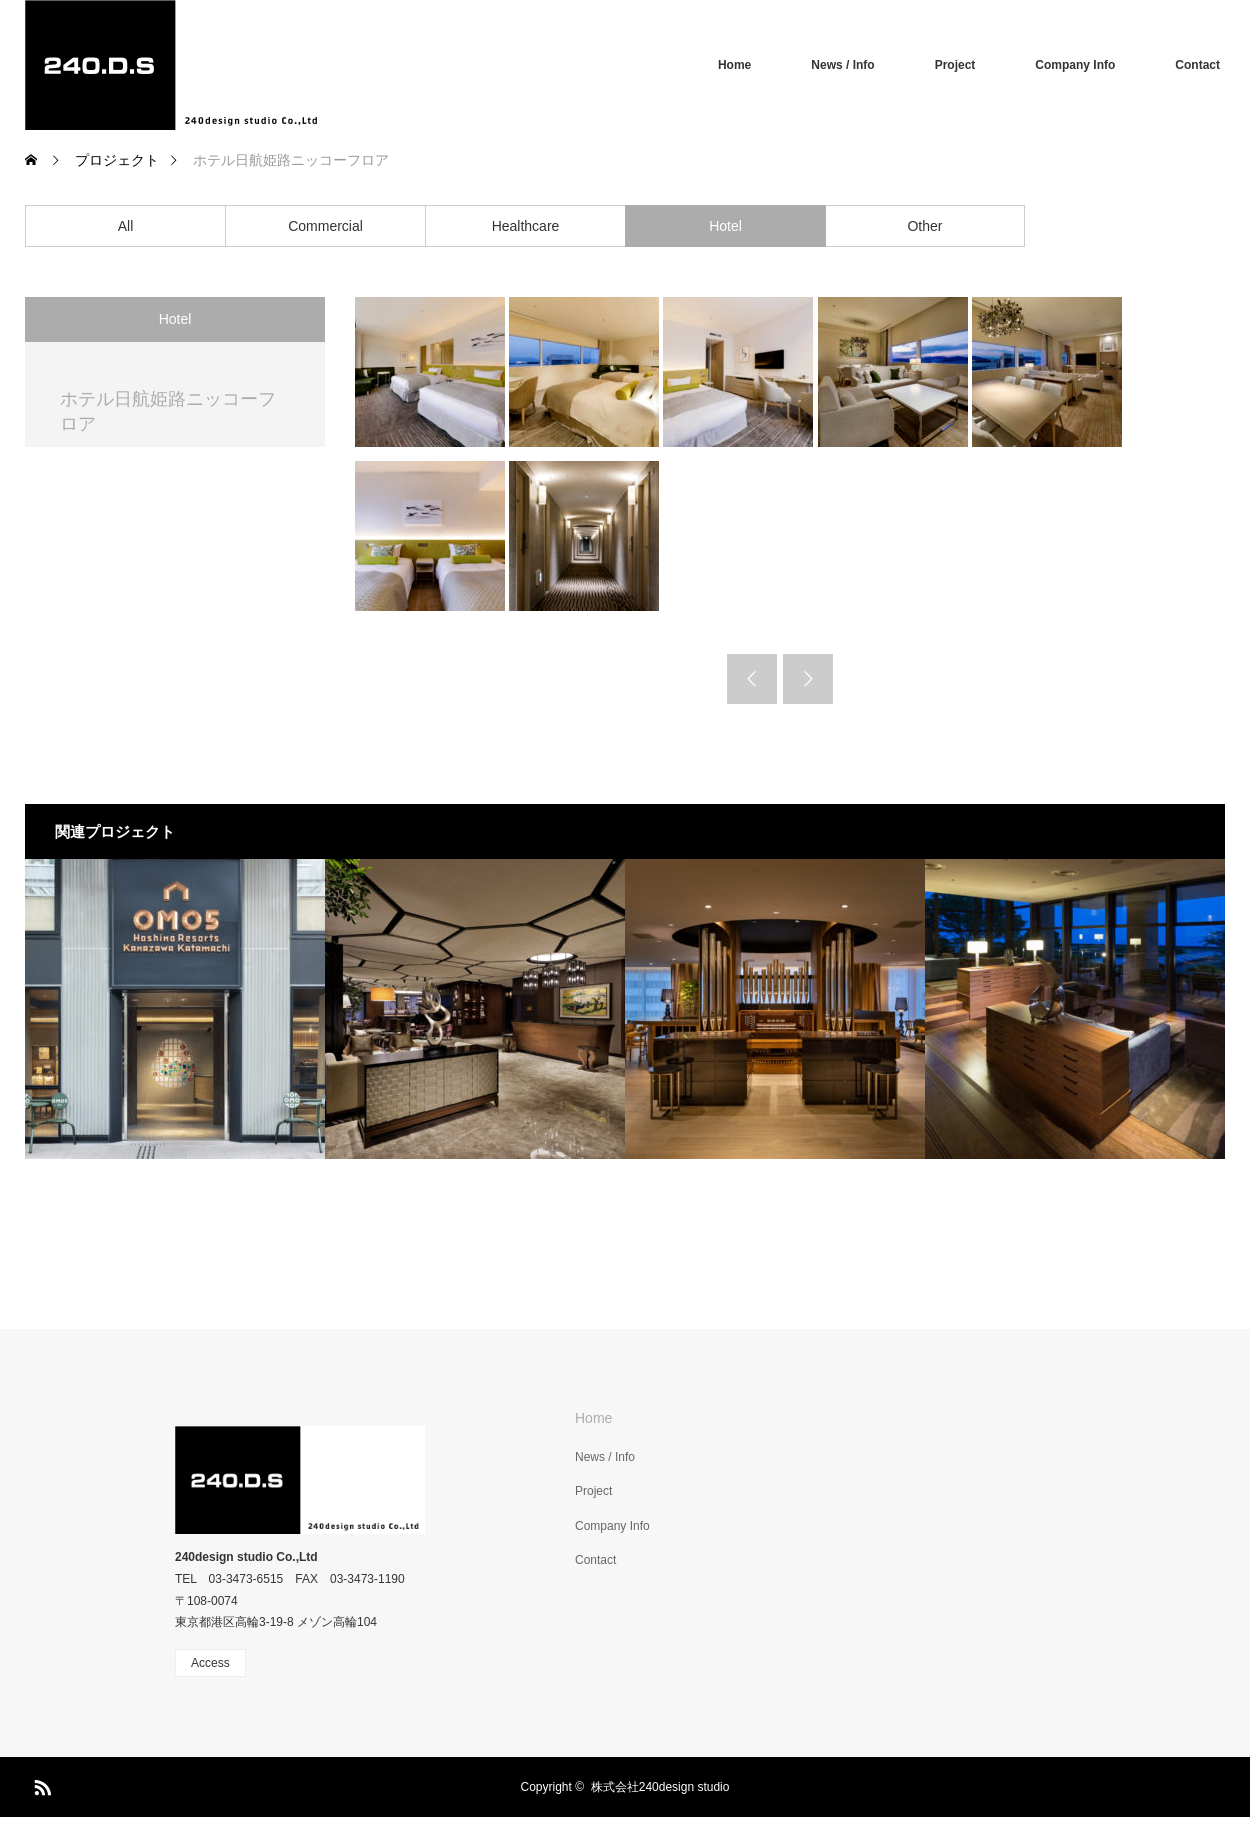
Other (924, 226)
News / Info (842, 65)
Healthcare (526, 226)
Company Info (1075, 65)
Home (734, 65)
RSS (40, 1784)
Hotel (725, 226)
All (126, 226)
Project (955, 65)
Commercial (325, 226)
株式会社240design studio (660, 1787)
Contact (1197, 65)
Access (210, 1663)
